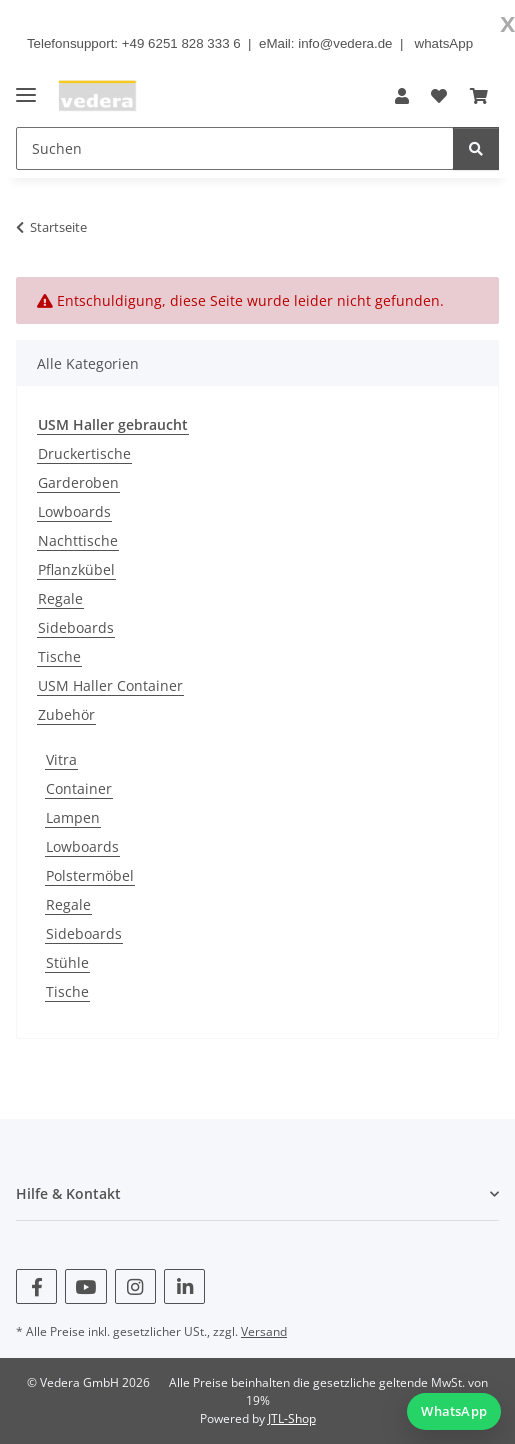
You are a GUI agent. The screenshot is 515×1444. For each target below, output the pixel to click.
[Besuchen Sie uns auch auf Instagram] (135, 1286)
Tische (59, 656)
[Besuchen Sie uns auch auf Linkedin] (184, 1286)
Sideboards (76, 627)
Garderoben (78, 482)
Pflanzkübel (76, 569)
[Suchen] (476, 148)
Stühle (67, 962)
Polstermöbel (90, 875)
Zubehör (66, 714)
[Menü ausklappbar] (26, 86)
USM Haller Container (110, 685)
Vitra (61, 759)
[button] (402, 96)
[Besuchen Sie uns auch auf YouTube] (85, 1286)
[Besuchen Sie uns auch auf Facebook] (36, 1286)
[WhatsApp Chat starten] (454, 1411)
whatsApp (444, 43)
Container (79, 788)
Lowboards (74, 511)
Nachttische (78, 540)
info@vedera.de (345, 43)
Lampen (73, 817)
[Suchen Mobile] (235, 148)
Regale (60, 598)
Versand (264, 1331)
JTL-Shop (292, 1418)
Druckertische (84, 453)
